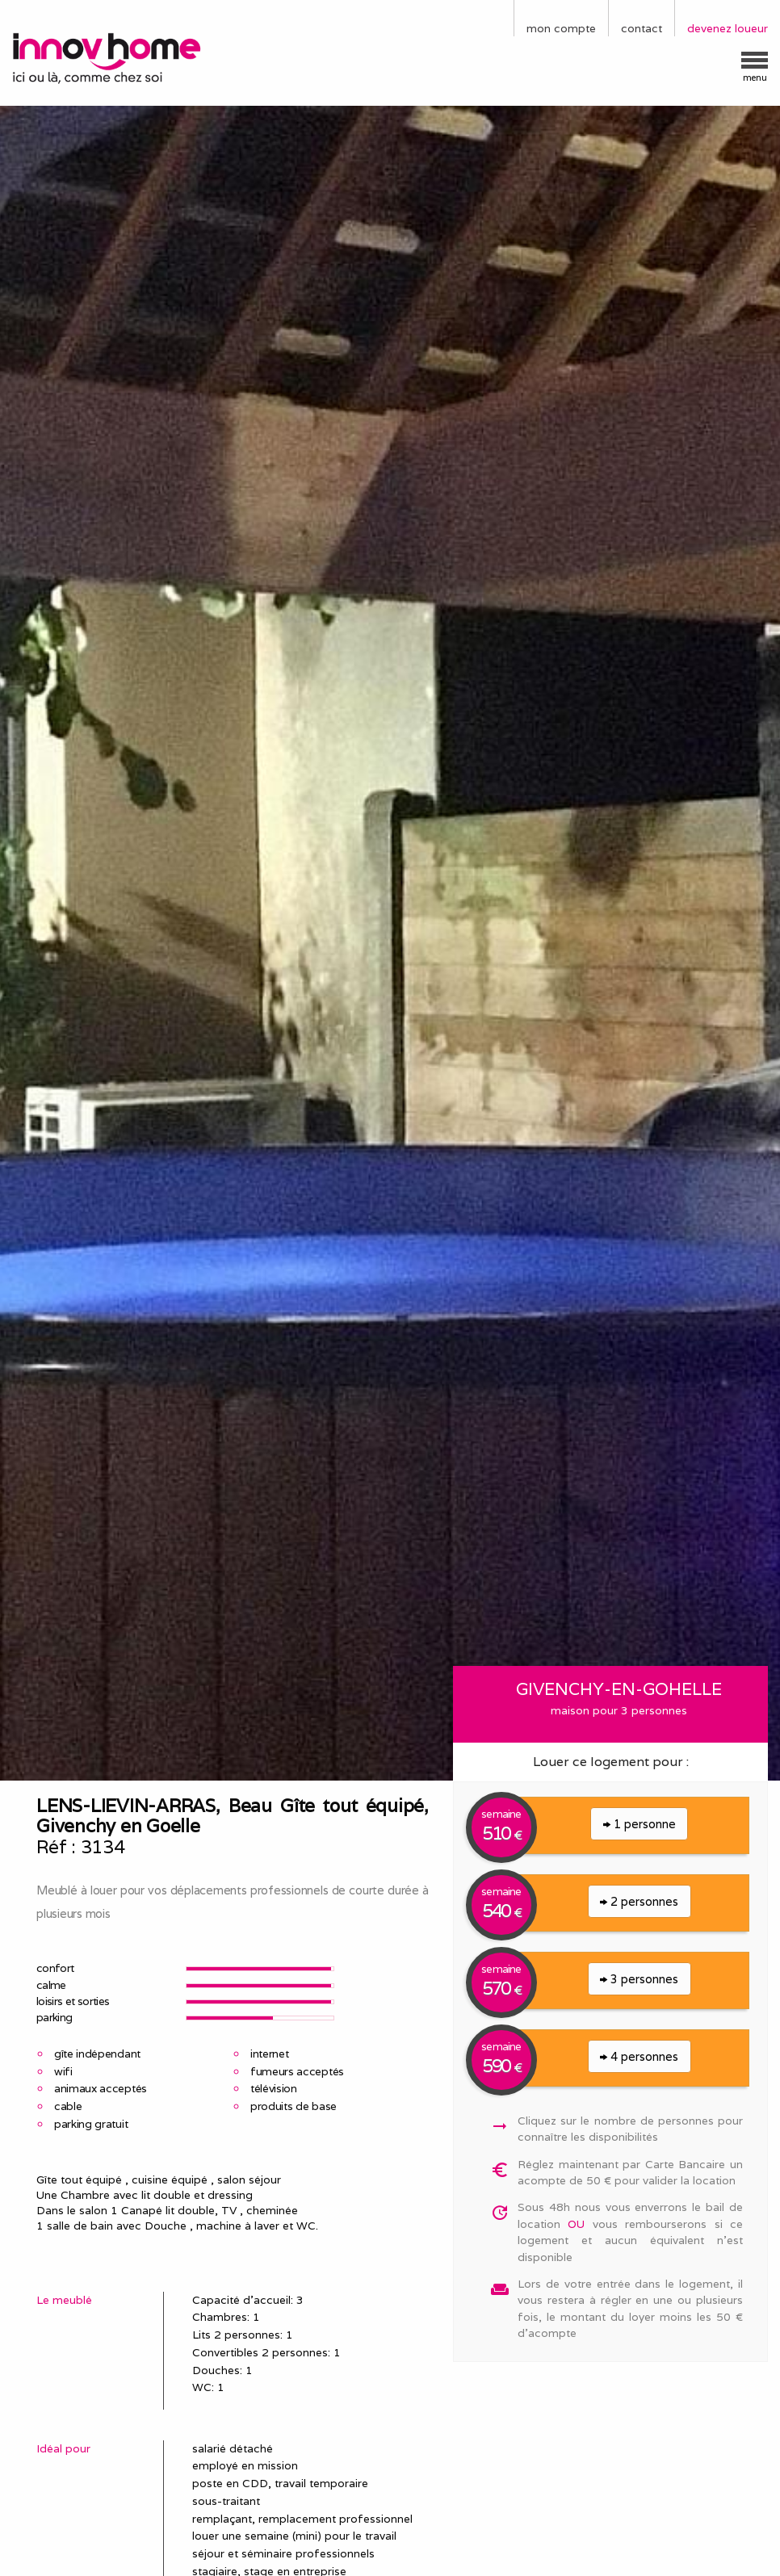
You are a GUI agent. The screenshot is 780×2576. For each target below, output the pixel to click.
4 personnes (639, 2056)
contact (641, 28)
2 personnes (639, 1901)
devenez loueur (727, 28)
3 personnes (639, 1979)
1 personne (639, 1823)
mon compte (561, 28)
